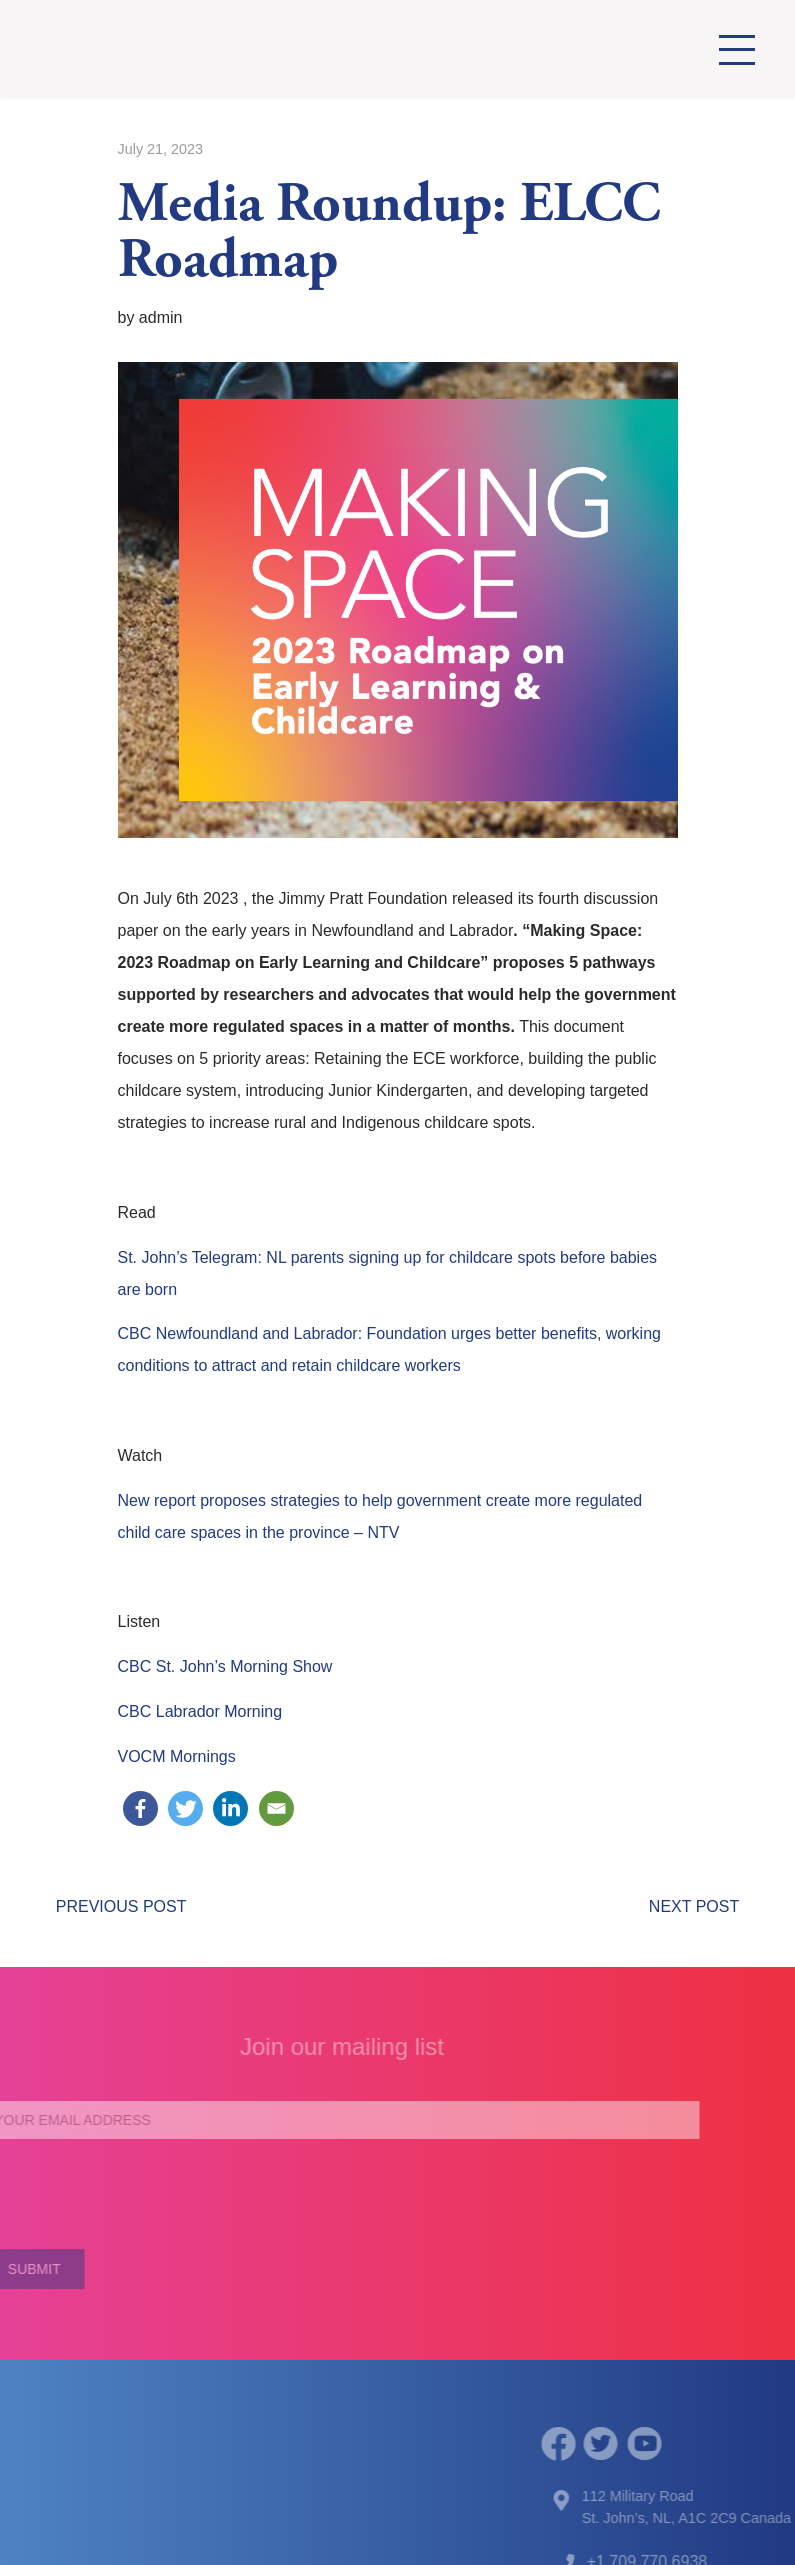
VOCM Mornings (177, 1756)
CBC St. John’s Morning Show (225, 1666)
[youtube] (667, 2444)
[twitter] (623, 2444)
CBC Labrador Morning (200, 1711)
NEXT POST (694, 1906)
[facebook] (580, 2443)
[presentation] (320, 2194)
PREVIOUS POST (121, 1906)
